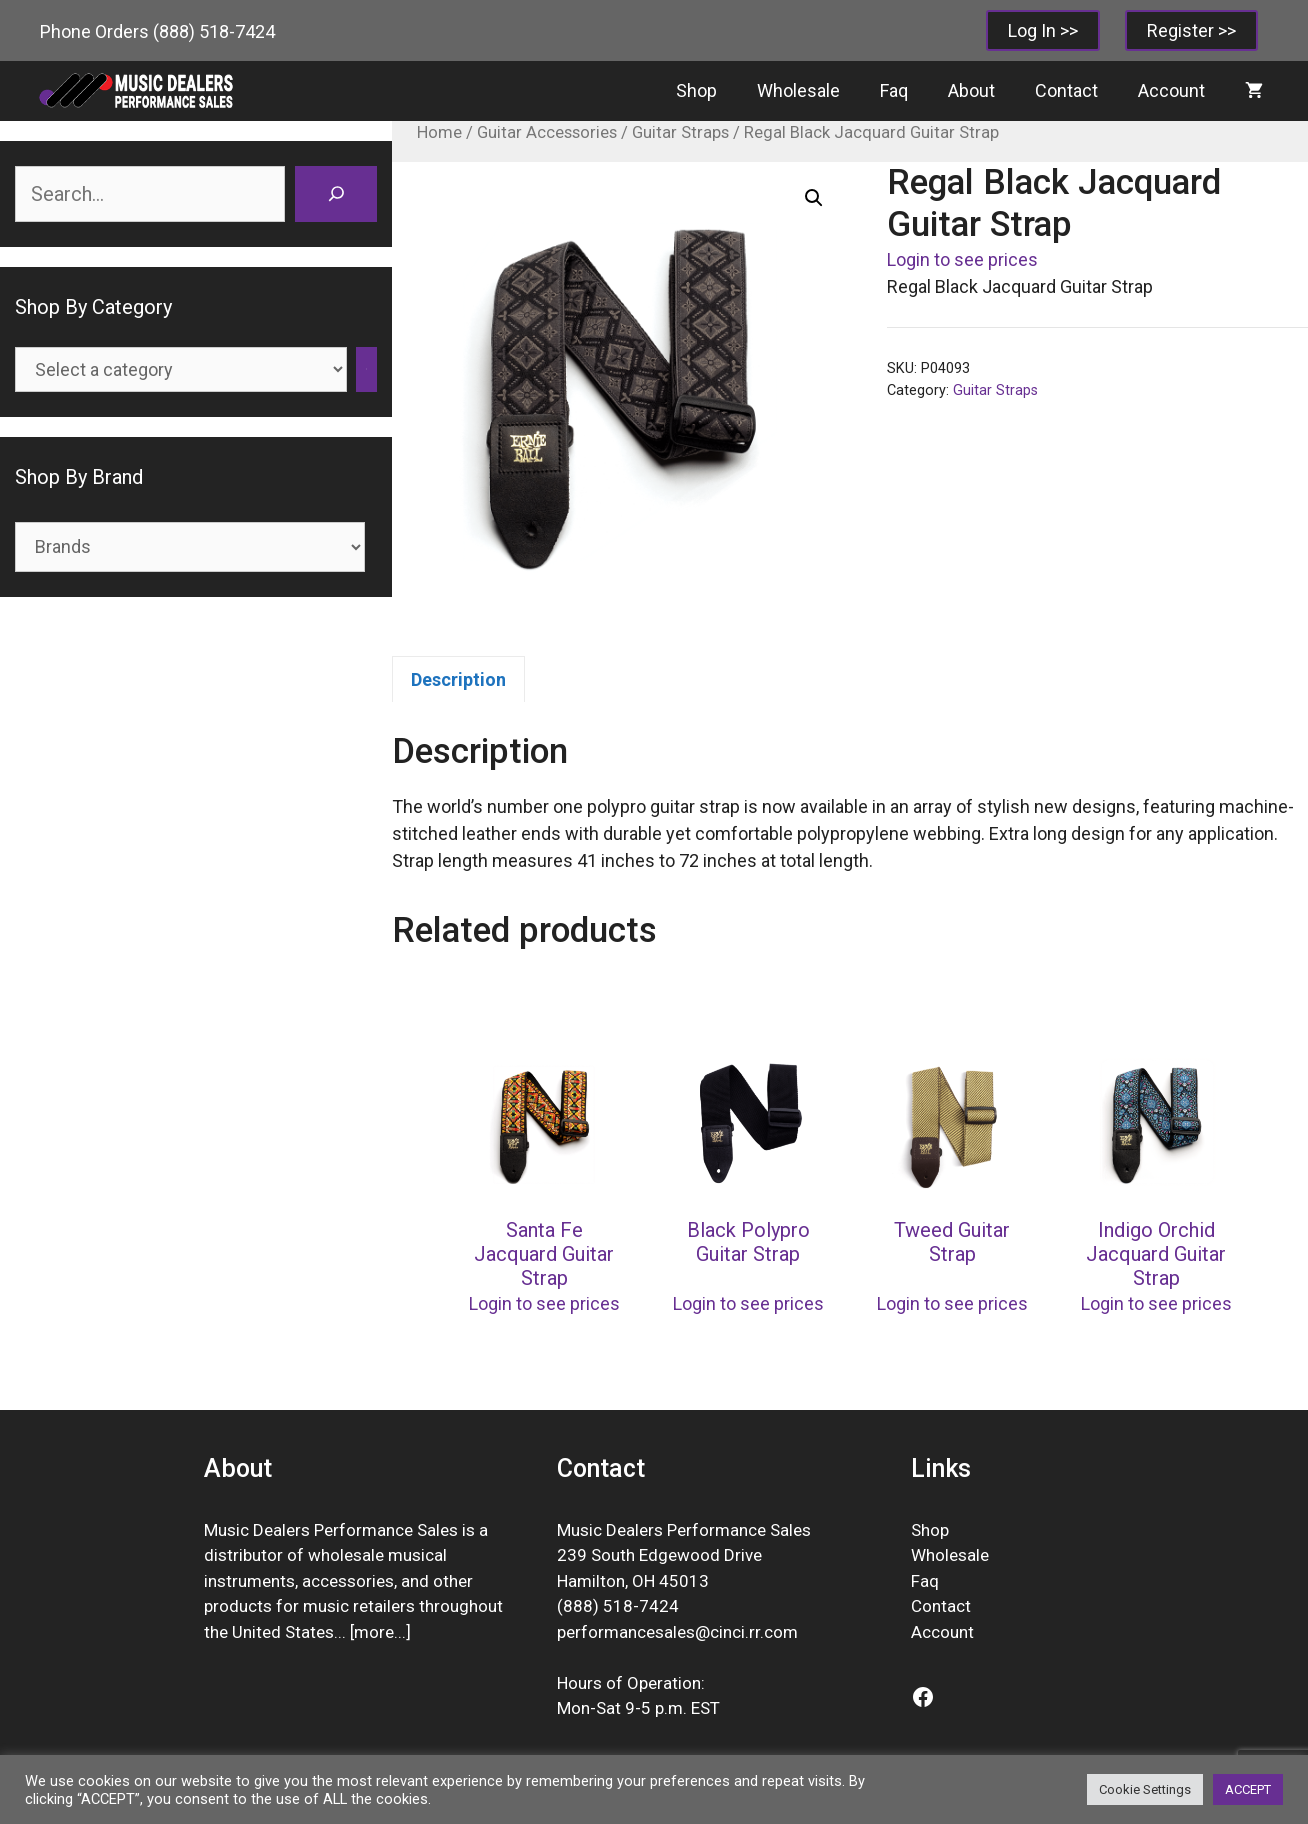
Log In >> (1043, 30)
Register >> (1191, 30)
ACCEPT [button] (1248, 1789)
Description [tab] (458, 679)
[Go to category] (366, 369)
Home (439, 132)
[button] (814, 198)
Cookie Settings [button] (1145, 1789)
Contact (1066, 90)
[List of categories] (181, 369)
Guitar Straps (680, 132)
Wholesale (798, 90)
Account (1171, 90)
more (374, 1632)
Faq (894, 90)
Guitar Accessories (547, 132)
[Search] (336, 194)
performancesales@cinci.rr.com (677, 1632)
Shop (696, 90)
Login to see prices (962, 259)
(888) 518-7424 (214, 31)
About (971, 90)
